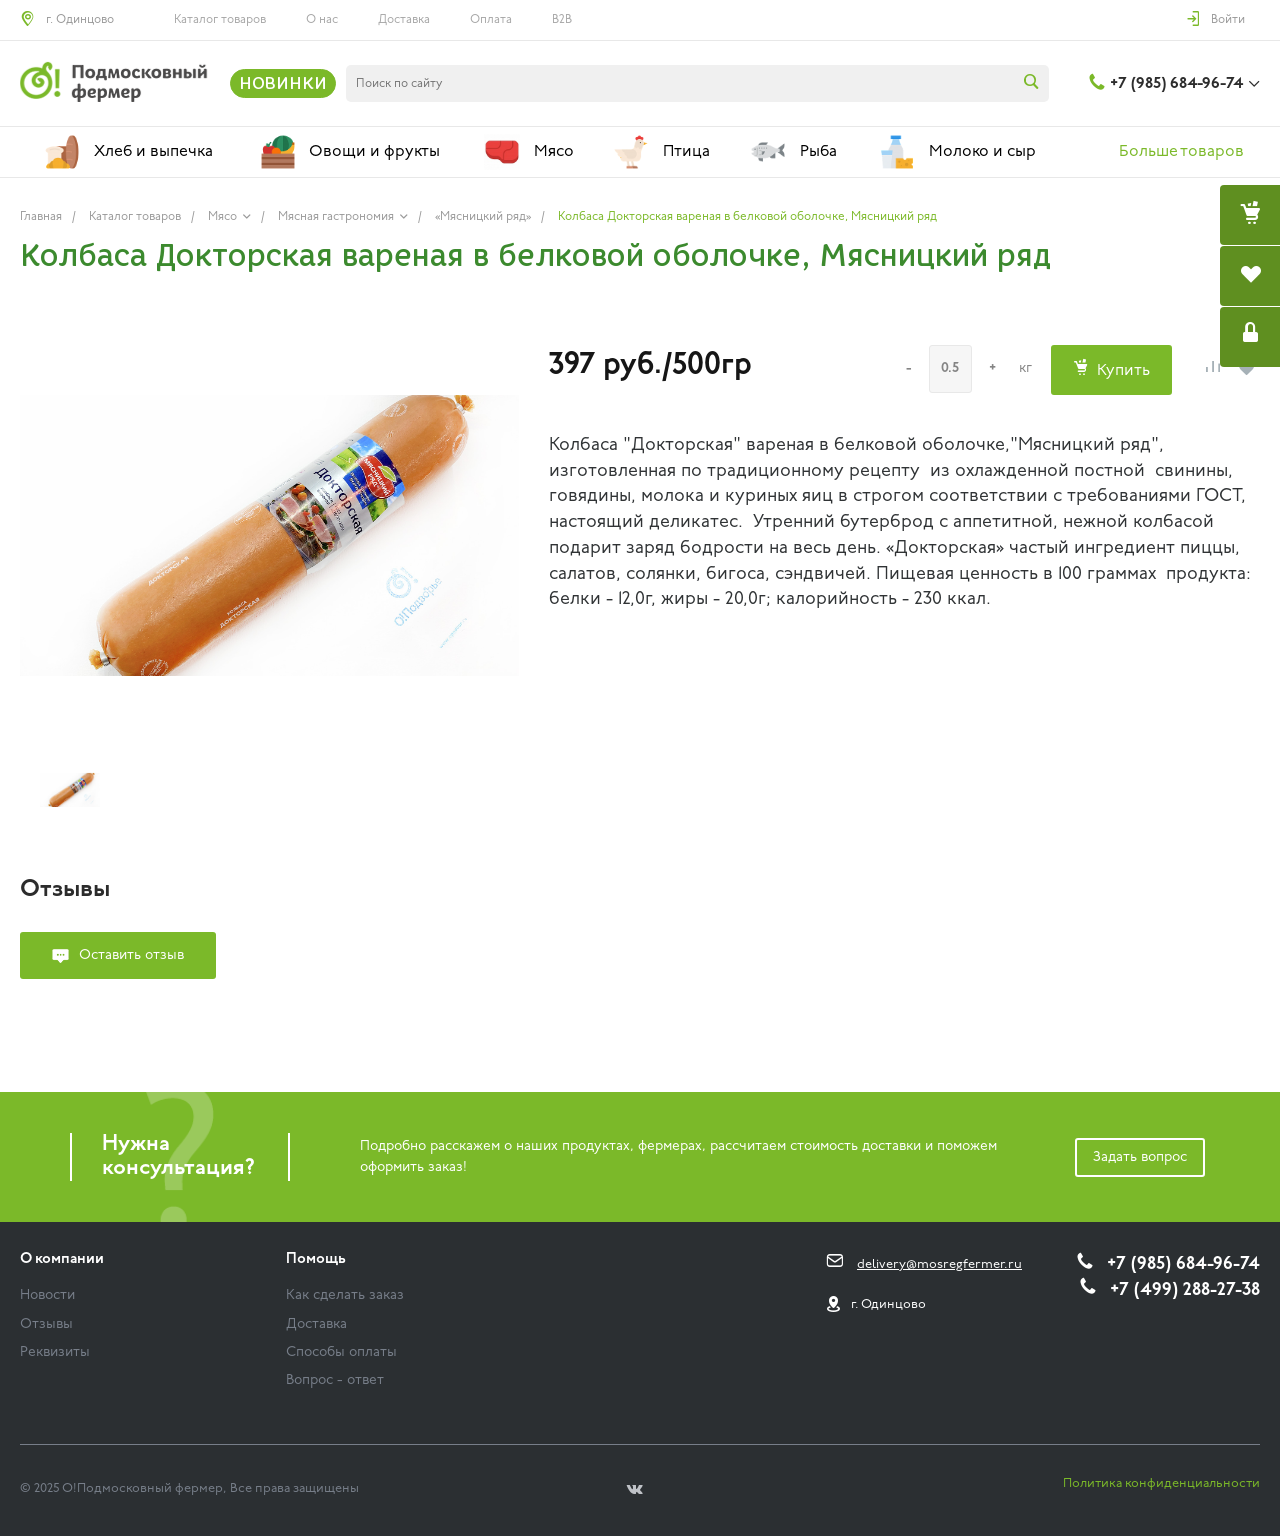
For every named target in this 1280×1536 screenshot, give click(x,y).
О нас (322, 20)
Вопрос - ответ (335, 1380)
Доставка (404, 20)
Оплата (491, 20)
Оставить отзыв (131, 955)
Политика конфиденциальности (1161, 1483)
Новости (47, 1295)
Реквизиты (55, 1352)
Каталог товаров (220, 20)
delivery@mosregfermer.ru (939, 1264)
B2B (562, 20)
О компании (62, 1259)
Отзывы (46, 1324)
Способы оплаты (341, 1352)
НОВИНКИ (283, 83)
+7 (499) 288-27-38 (1185, 1290)
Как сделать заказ (345, 1295)
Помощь (316, 1259)
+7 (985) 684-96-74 (1176, 84)
